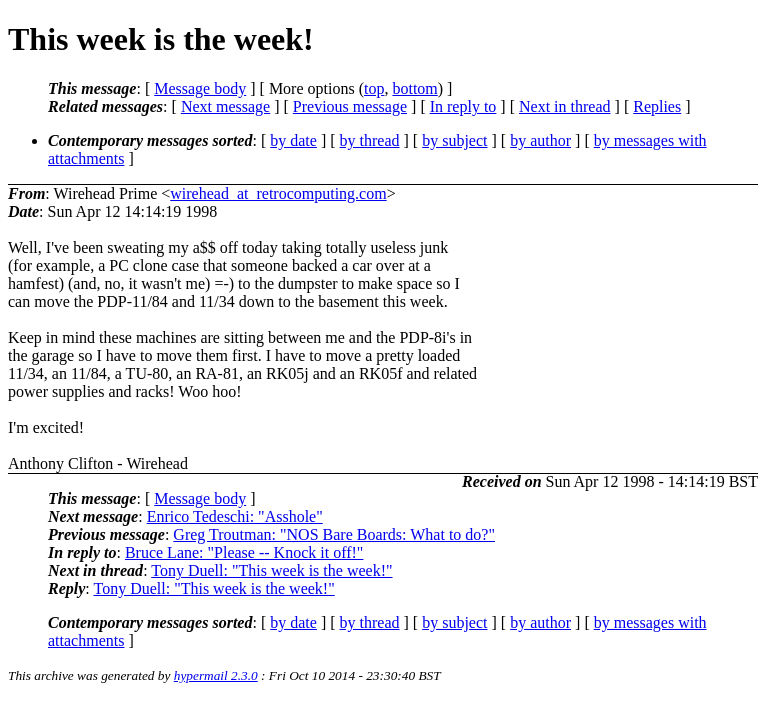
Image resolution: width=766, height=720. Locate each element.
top (374, 88)
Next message (225, 106)
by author (540, 140)
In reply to (463, 106)
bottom (414, 88)
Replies (657, 106)
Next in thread (565, 106)
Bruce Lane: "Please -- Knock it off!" (244, 552)
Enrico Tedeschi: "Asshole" (235, 516)
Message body (200, 88)
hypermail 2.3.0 (216, 675)
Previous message (350, 106)
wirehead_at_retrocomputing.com (278, 193)
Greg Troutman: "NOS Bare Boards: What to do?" (334, 534)
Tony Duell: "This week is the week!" (271, 570)
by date (293, 140)
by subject (454, 140)
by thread (370, 140)
